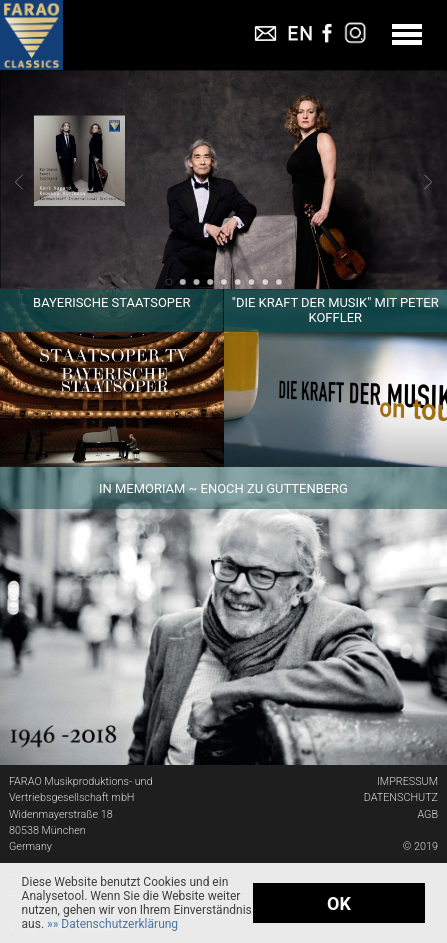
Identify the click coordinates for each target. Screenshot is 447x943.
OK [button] (339, 903)
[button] (112, 924)
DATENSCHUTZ (401, 797)
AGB (427, 814)
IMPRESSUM (407, 781)
